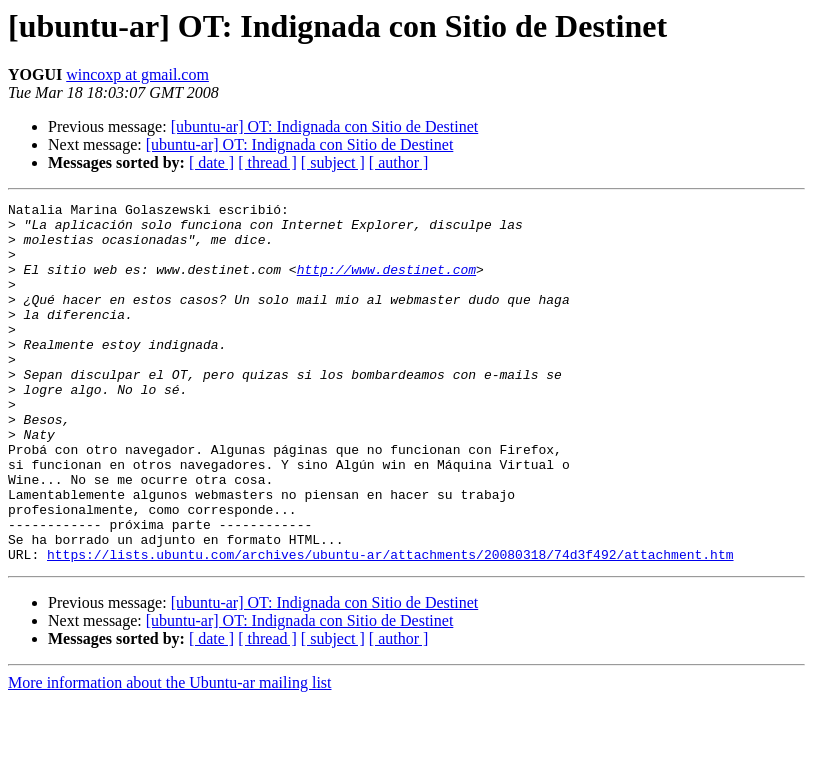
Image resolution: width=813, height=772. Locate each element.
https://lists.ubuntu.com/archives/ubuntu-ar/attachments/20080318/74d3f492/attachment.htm (390, 626)
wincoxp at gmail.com (137, 74)
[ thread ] (267, 162)
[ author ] (399, 162)
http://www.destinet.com (386, 284)
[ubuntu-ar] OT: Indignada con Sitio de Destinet (325, 126)
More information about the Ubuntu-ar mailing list (170, 754)
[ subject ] (333, 162)
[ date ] (211, 162)
